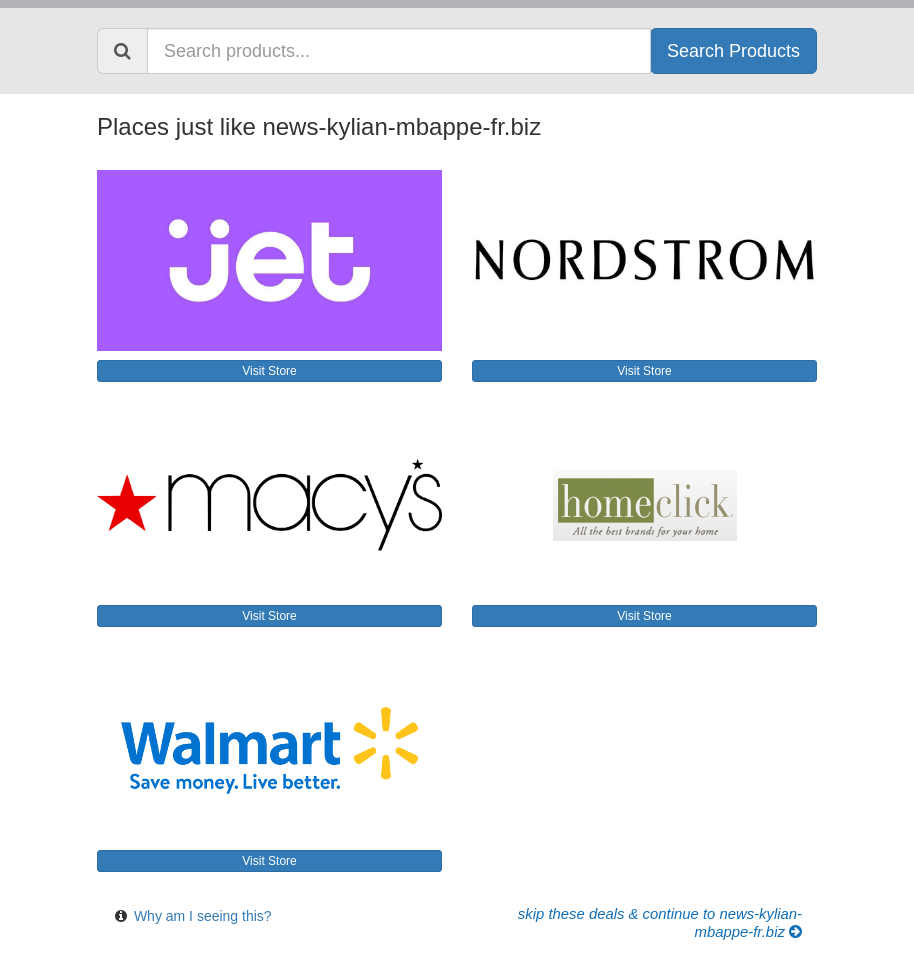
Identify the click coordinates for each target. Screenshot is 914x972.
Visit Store (269, 371)
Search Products (733, 51)
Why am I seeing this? (203, 916)
